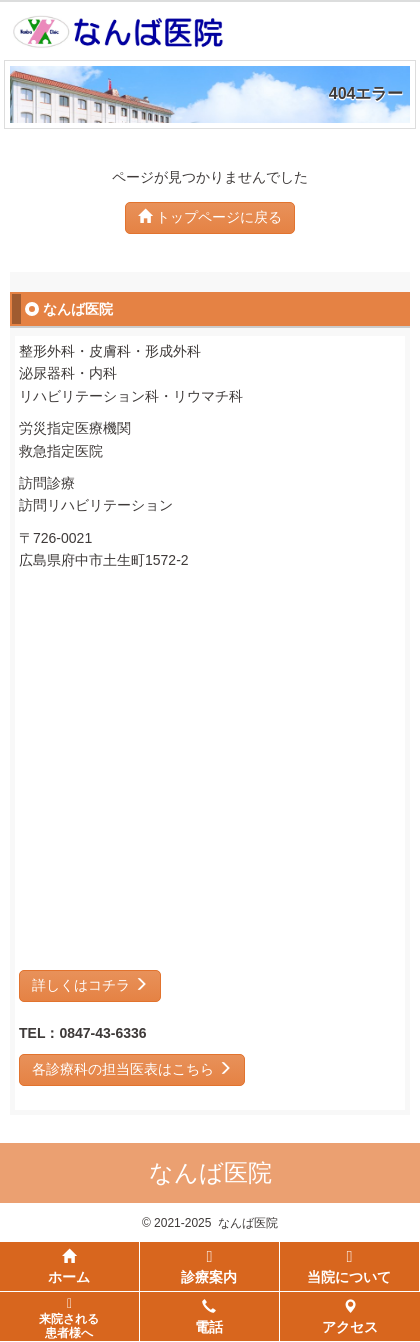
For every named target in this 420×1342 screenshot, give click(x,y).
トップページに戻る (210, 217)
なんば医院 (210, 1172)
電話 (209, 1317)
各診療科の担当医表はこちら (132, 1069)
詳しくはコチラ (90, 985)
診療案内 (209, 1266)
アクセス (350, 1317)
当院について (349, 1266)
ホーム (69, 1267)
